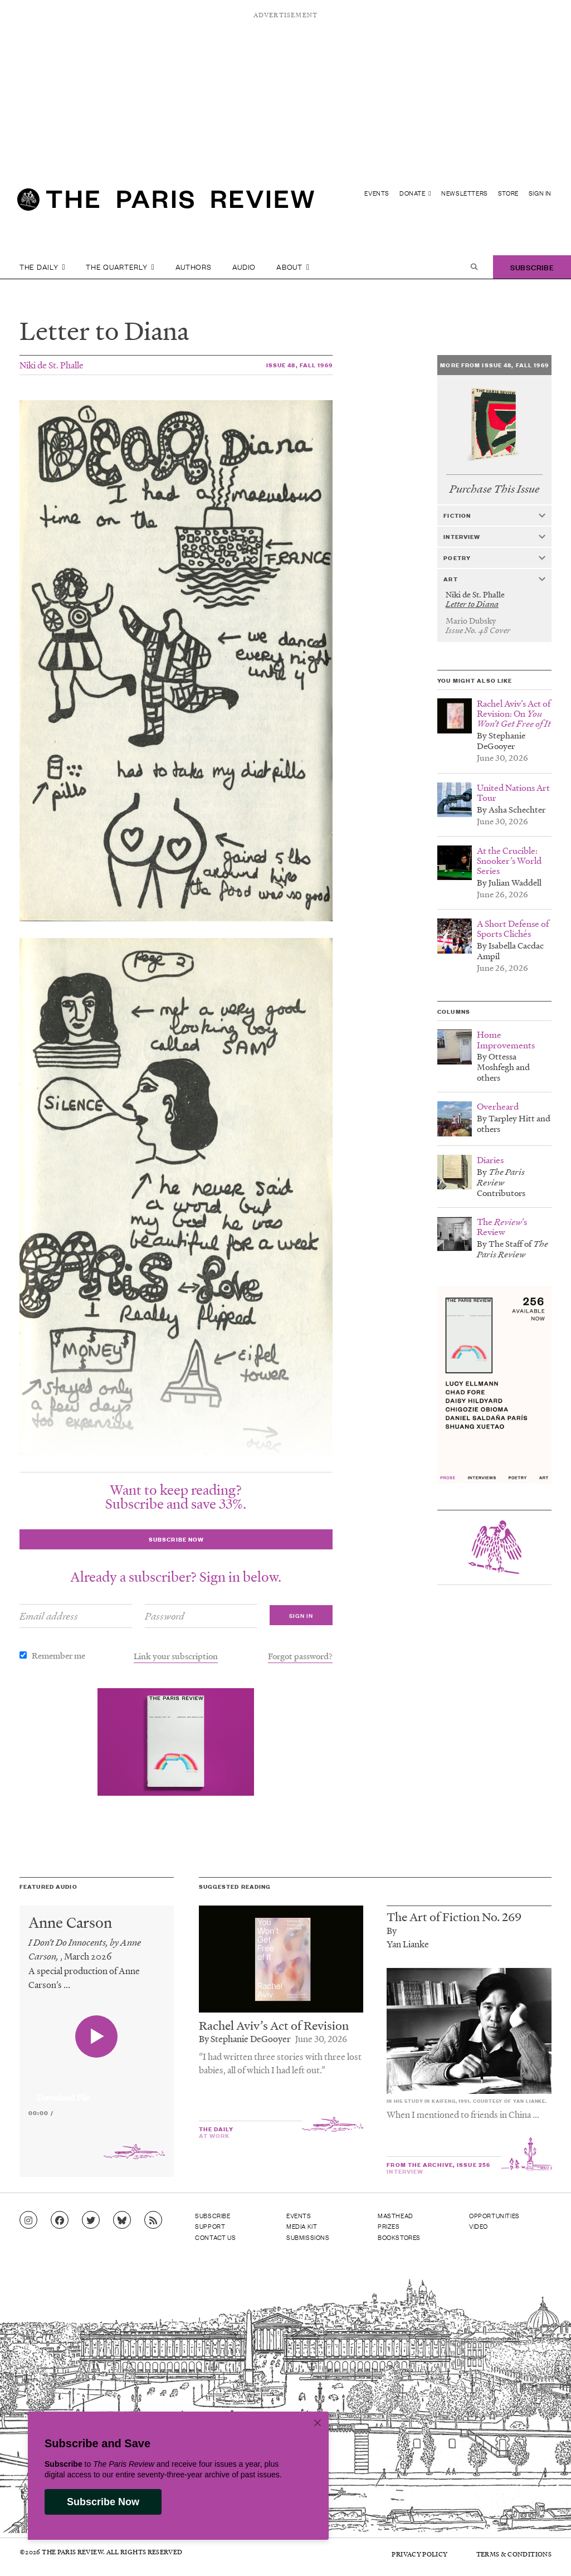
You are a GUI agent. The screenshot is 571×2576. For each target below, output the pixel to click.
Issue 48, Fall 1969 (299, 365)
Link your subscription (176, 1656)
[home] (165, 204)
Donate (415, 193)
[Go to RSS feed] (153, 2220)
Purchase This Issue (494, 489)
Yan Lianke (408, 1943)
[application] (96, 2091)
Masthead (395, 2215)
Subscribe (532, 267)
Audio (244, 266)
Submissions (308, 2237)
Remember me (58, 1655)
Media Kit (301, 2226)
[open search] (474, 267)
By (392, 1930)
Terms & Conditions (514, 2554)
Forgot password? (300, 1656)
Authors (193, 266)
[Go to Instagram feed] (28, 2220)
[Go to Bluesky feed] (122, 2220)
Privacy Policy (419, 2554)
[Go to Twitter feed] (91, 2220)
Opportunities (494, 2215)
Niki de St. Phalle (51, 364)
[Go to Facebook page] (60, 2220)
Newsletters (464, 193)
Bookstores (399, 2237)
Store (508, 193)
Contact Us (215, 2237)
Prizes (389, 2226)
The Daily (42, 266)
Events (376, 193)
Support (210, 2226)
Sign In (540, 193)
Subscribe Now (103, 2501)
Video (478, 2226)
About (293, 266)
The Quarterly (120, 266)
